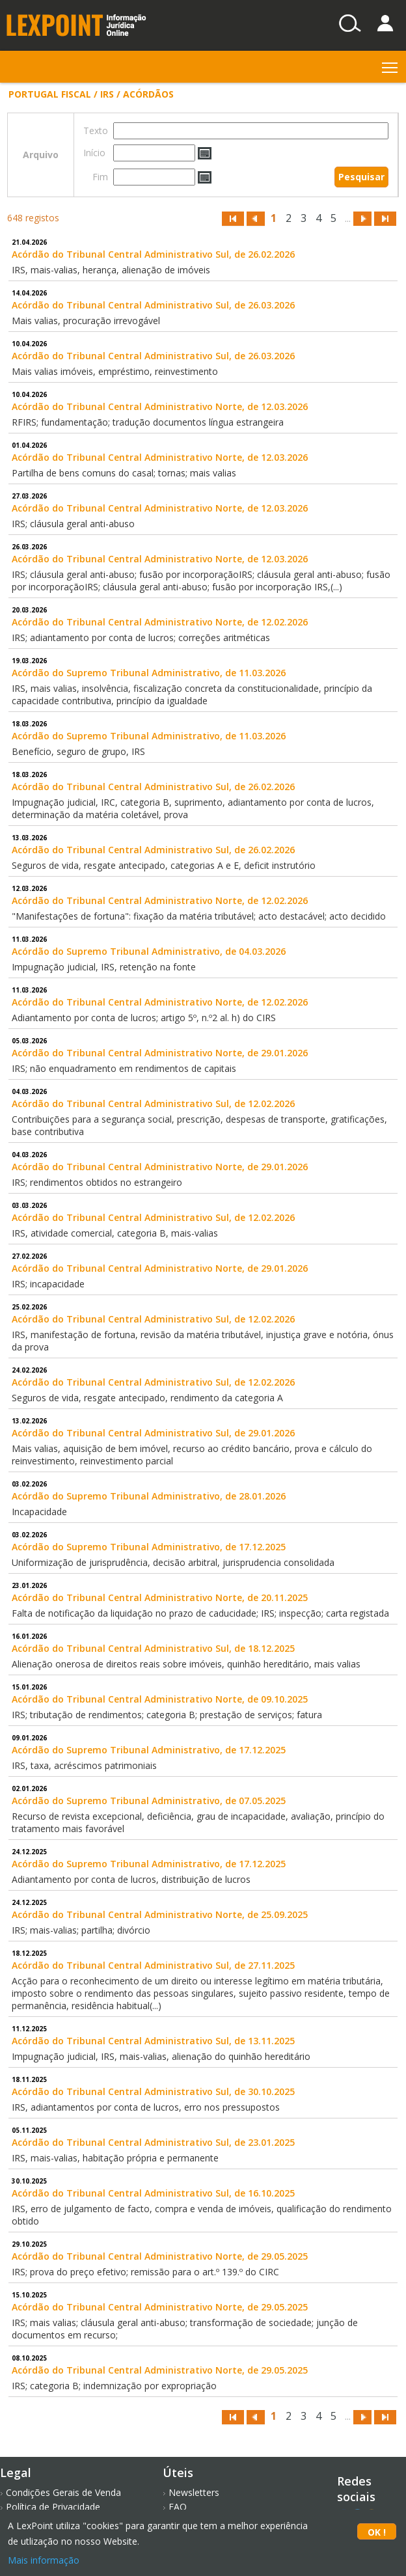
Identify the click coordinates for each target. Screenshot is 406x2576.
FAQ (178, 2507)
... (348, 218)
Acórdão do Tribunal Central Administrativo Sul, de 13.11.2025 (153, 2041)
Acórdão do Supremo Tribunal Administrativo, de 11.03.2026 (149, 672)
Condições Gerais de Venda (63, 2492)
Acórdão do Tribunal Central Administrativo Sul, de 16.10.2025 (153, 2193)
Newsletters (194, 2492)
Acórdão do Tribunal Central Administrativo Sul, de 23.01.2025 (153, 2142)
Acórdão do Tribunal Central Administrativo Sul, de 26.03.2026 (153, 305)
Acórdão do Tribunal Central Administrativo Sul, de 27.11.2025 (153, 1965)
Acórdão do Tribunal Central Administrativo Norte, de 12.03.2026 (160, 406)
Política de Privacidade (53, 2507)
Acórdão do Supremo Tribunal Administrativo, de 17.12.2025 (149, 1547)
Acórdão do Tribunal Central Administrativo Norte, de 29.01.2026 (160, 1053)
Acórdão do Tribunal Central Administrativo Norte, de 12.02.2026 (160, 622)
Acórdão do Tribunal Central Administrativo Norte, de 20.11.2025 (160, 1597)
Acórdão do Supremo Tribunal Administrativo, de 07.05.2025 (149, 1800)
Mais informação (43, 2560)
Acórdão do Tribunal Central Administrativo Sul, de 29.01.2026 (153, 1433)
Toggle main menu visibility (390, 64)
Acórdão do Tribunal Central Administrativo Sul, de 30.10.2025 (153, 2091)
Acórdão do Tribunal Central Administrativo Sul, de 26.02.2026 (153, 254)
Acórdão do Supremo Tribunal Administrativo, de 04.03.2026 (149, 951)
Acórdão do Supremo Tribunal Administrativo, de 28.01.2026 (149, 1496)
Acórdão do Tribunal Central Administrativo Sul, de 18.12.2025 (153, 1648)
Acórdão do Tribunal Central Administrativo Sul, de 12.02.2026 (153, 1103)
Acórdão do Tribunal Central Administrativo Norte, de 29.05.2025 (160, 2256)
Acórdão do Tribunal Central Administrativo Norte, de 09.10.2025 (160, 1699)
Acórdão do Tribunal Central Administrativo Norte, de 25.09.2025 (160, 1914)
